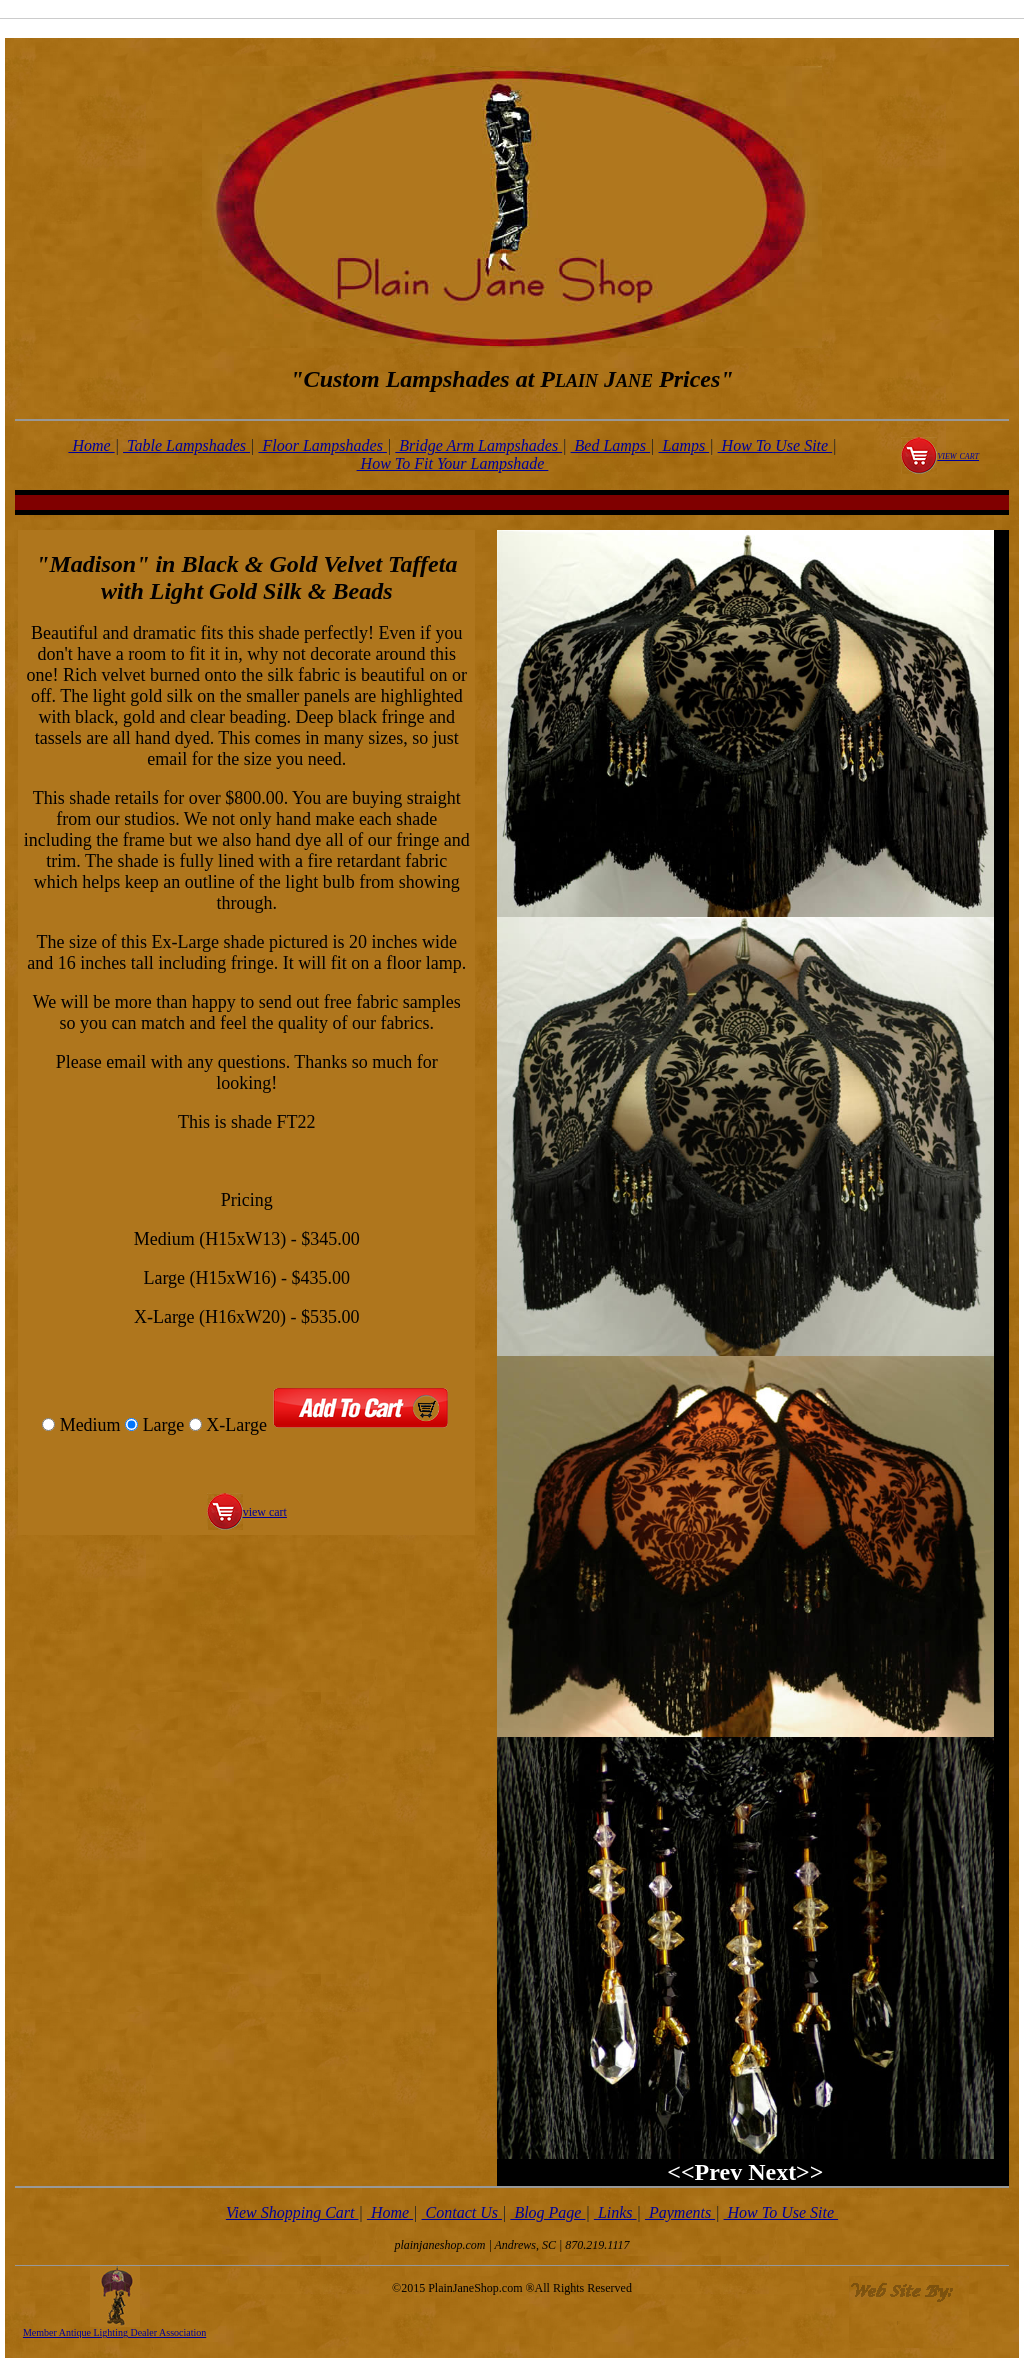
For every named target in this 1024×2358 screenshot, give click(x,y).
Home (91, 445)
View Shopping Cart (292, 2212)
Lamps (684, 445)
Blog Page (547, 2212)
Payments (680, 2212)
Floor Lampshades (322, 445)
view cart (958, 455)
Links (615, 2212)
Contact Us (462, 2212)
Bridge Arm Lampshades (478, 445)
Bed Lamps (611, 445)
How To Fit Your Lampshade (453, 463)
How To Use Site (775, 445)
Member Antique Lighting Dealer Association (114, 2332)
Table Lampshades (186, 445)
